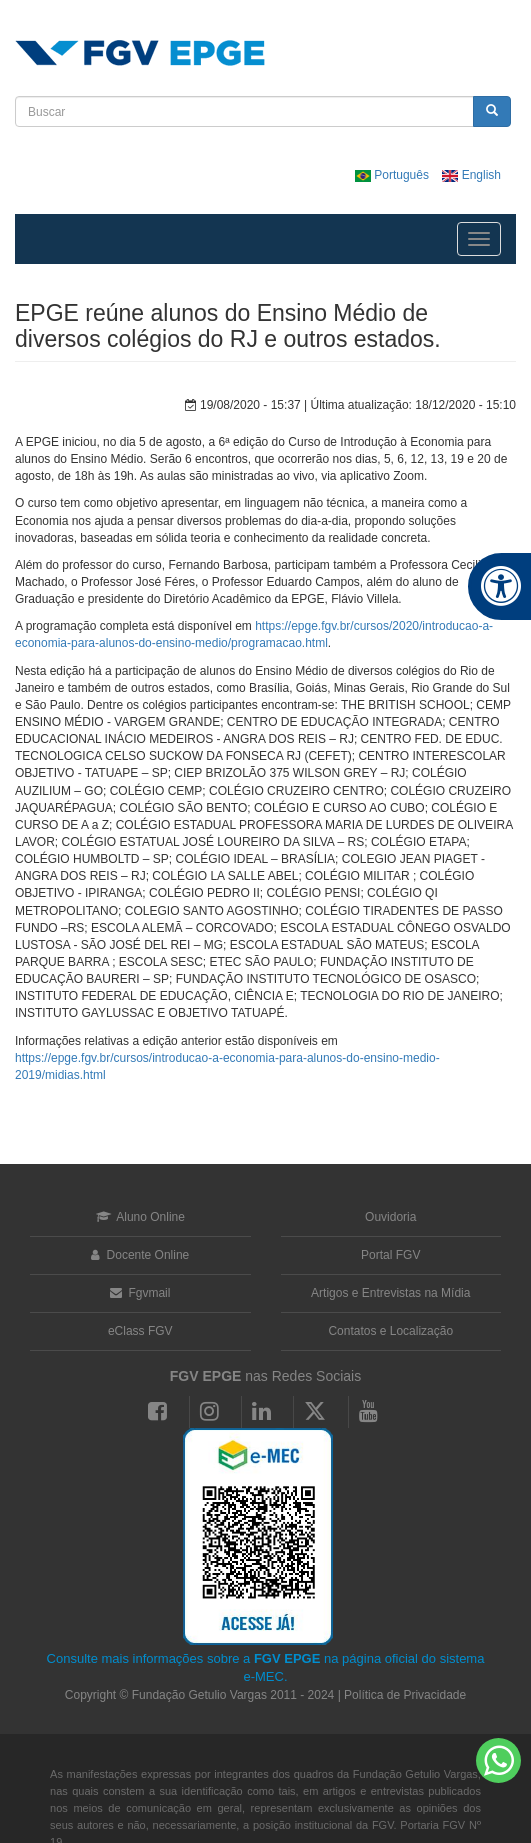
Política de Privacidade (405, 1695)
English (471, 175)
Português (393, 175)
